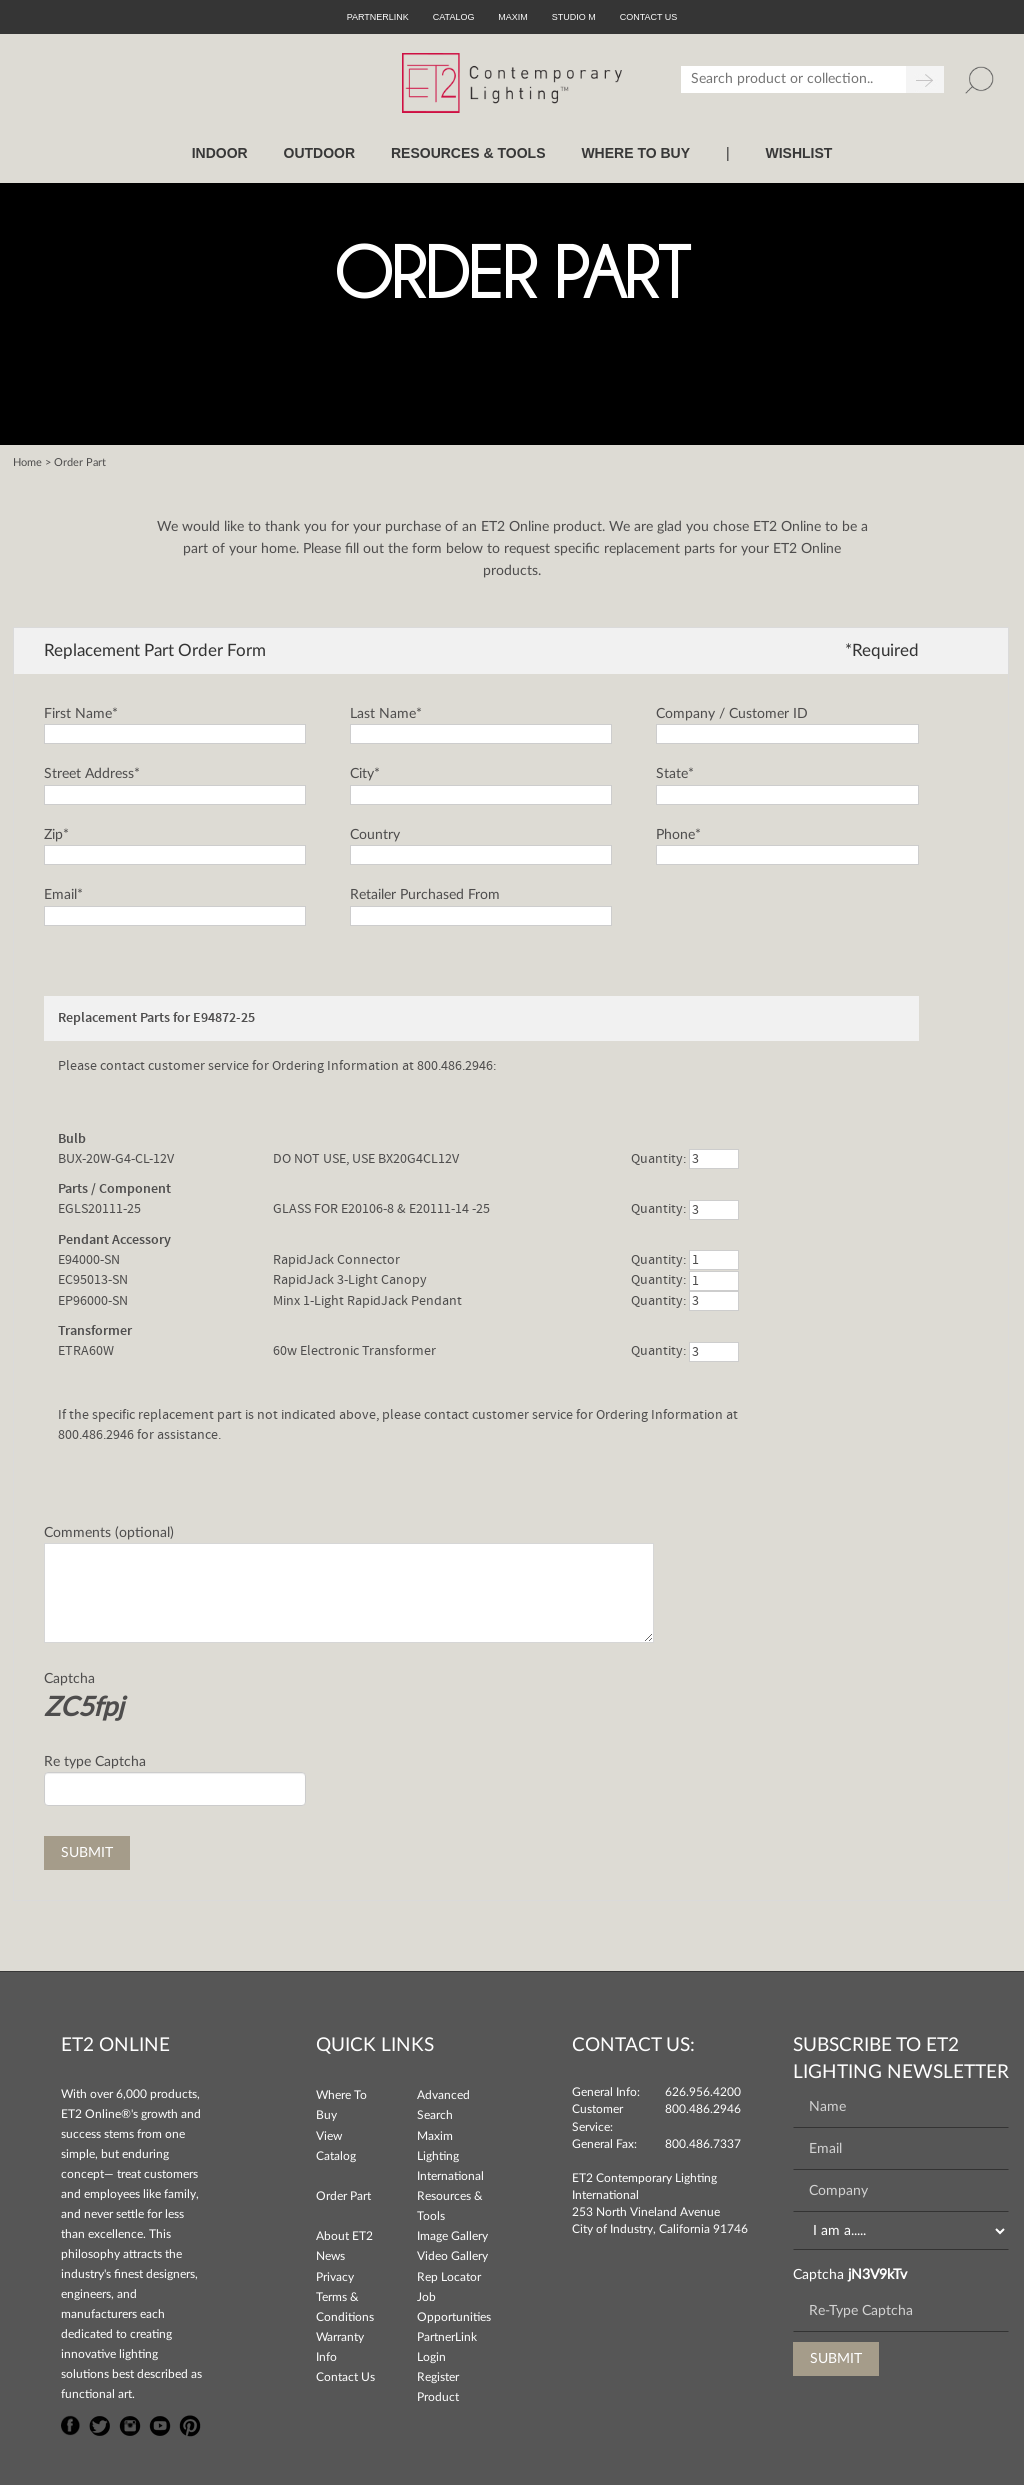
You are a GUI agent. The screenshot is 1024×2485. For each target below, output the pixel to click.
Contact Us (345, 2377)
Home (27, 462)
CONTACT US (649, 17)
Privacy (335, 2277)
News (330, 2256)
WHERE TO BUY (635, 153)
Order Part (343, 2196)
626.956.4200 (703, 2092)
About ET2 (344, 2236)
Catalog (454, 17)
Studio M (574, 17)
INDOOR (220, 153)
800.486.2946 (703, 2109)
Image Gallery (452, 2236)
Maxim (513, 17)
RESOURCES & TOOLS (468, 153)
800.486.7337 (703, 2144)
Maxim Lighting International (450, 2156)
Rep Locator (449, 2277)
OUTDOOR (320, 153)
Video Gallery (452, 2256)
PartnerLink (378, 17)
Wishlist (798, 153)
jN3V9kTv (877, 2275)
